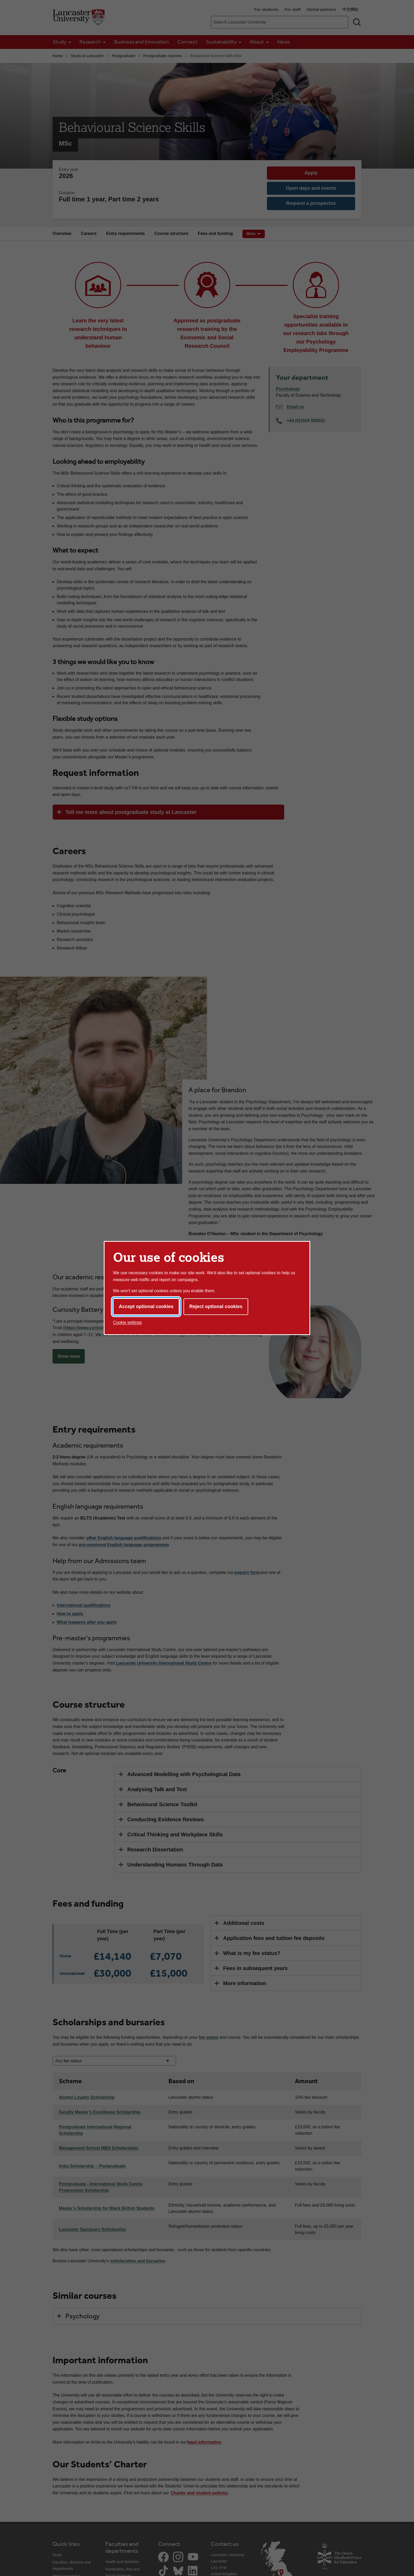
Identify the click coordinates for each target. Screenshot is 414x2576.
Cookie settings (127, 1322)
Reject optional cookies (215, 1306)
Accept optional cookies (146, 1306)
